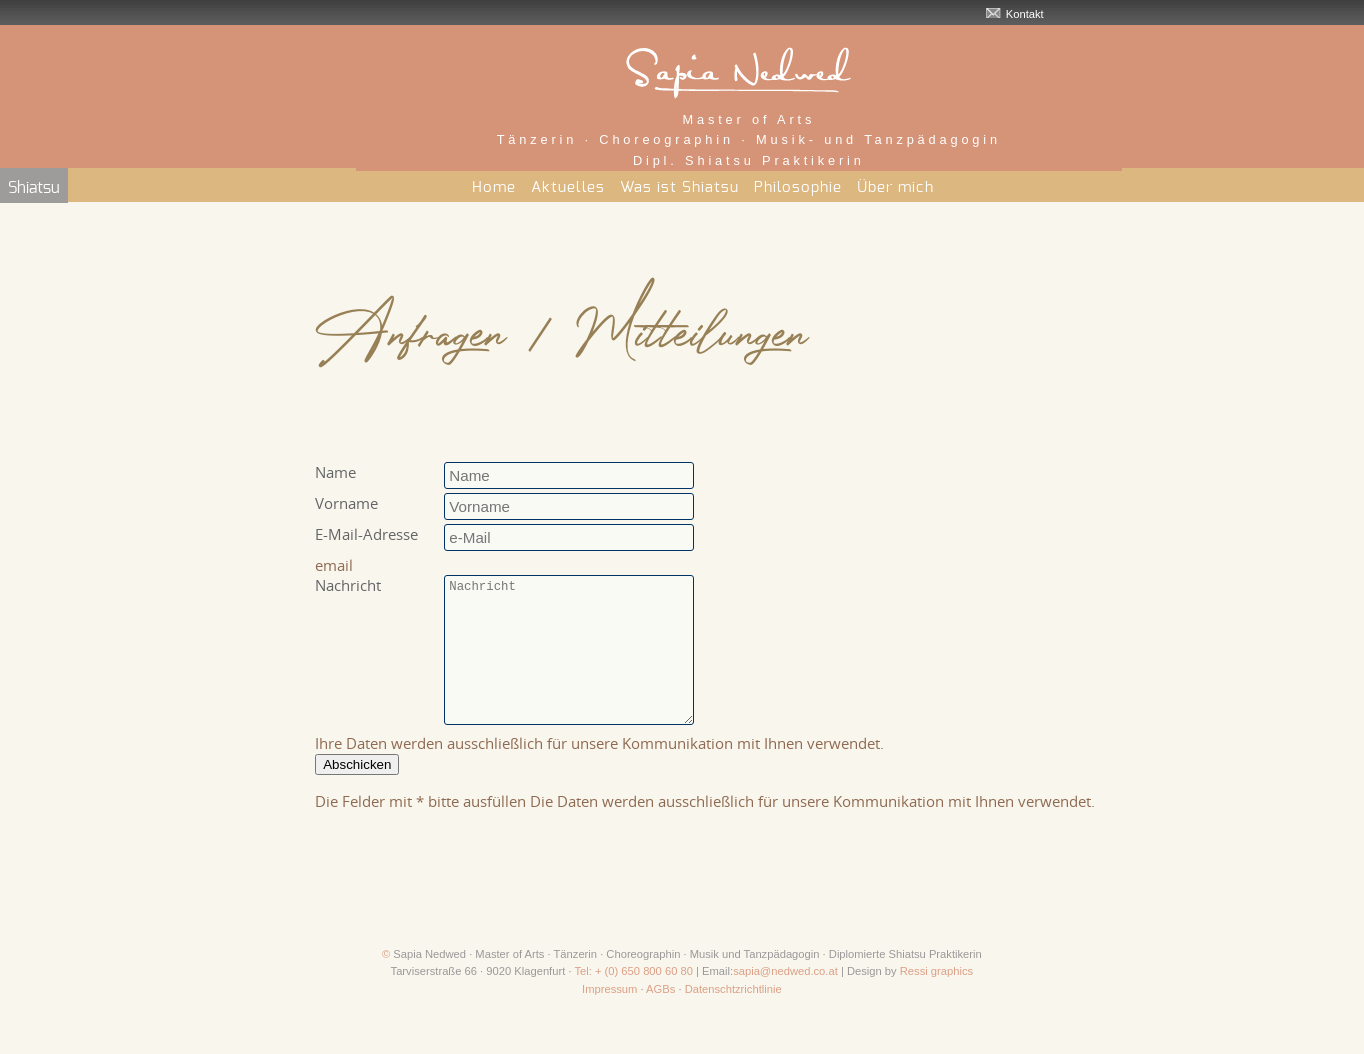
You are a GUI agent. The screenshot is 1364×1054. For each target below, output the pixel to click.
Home (494, 187)
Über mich (895, 187)
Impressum (609, 1019)
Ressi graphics (936, 1001)
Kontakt (1025, 14)
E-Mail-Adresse (366, 534)
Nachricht (348, 585)
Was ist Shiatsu (679, 187)
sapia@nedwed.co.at (785, 1001)
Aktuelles (568, 187)
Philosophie (798, 187)
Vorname (346, 503)
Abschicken (357, 794)
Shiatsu (34, 188)
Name (335, 472)
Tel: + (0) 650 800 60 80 (633, 1001)
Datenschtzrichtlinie (733, 1019)
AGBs (660, 1019)
